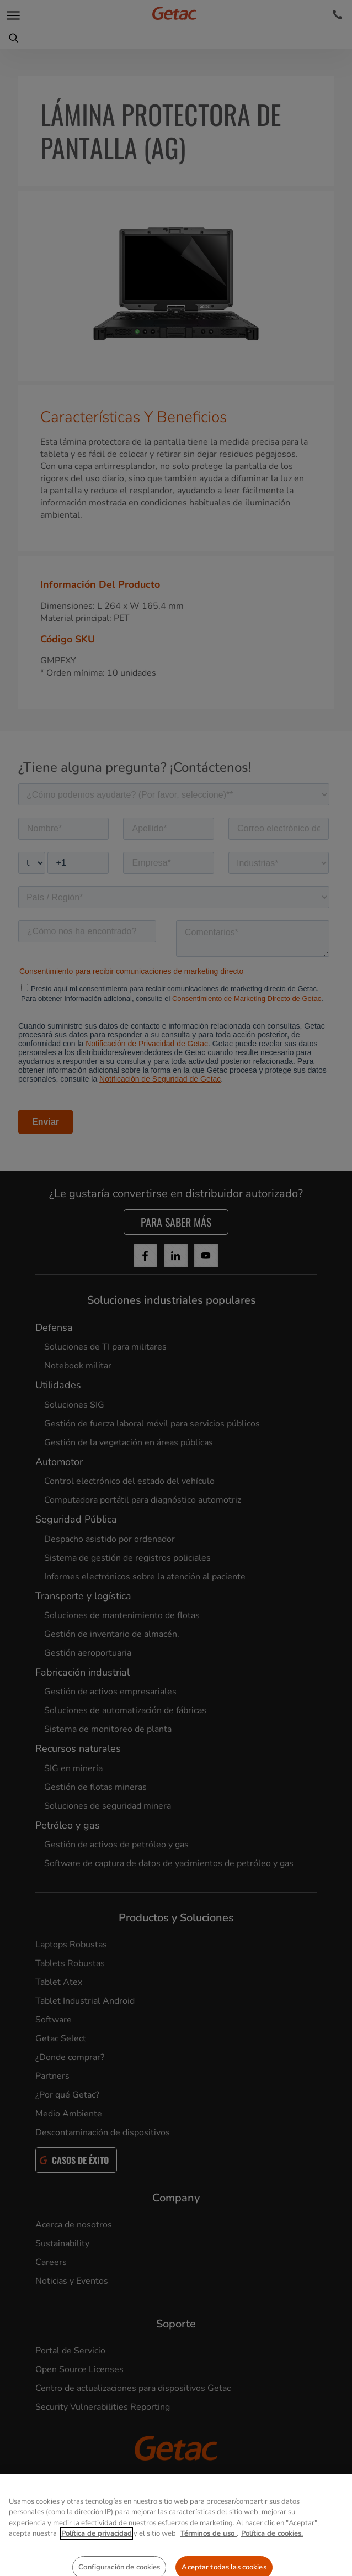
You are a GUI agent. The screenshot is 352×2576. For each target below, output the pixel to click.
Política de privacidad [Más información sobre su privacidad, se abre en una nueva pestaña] (96, 2568)
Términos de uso (208, 2568)
